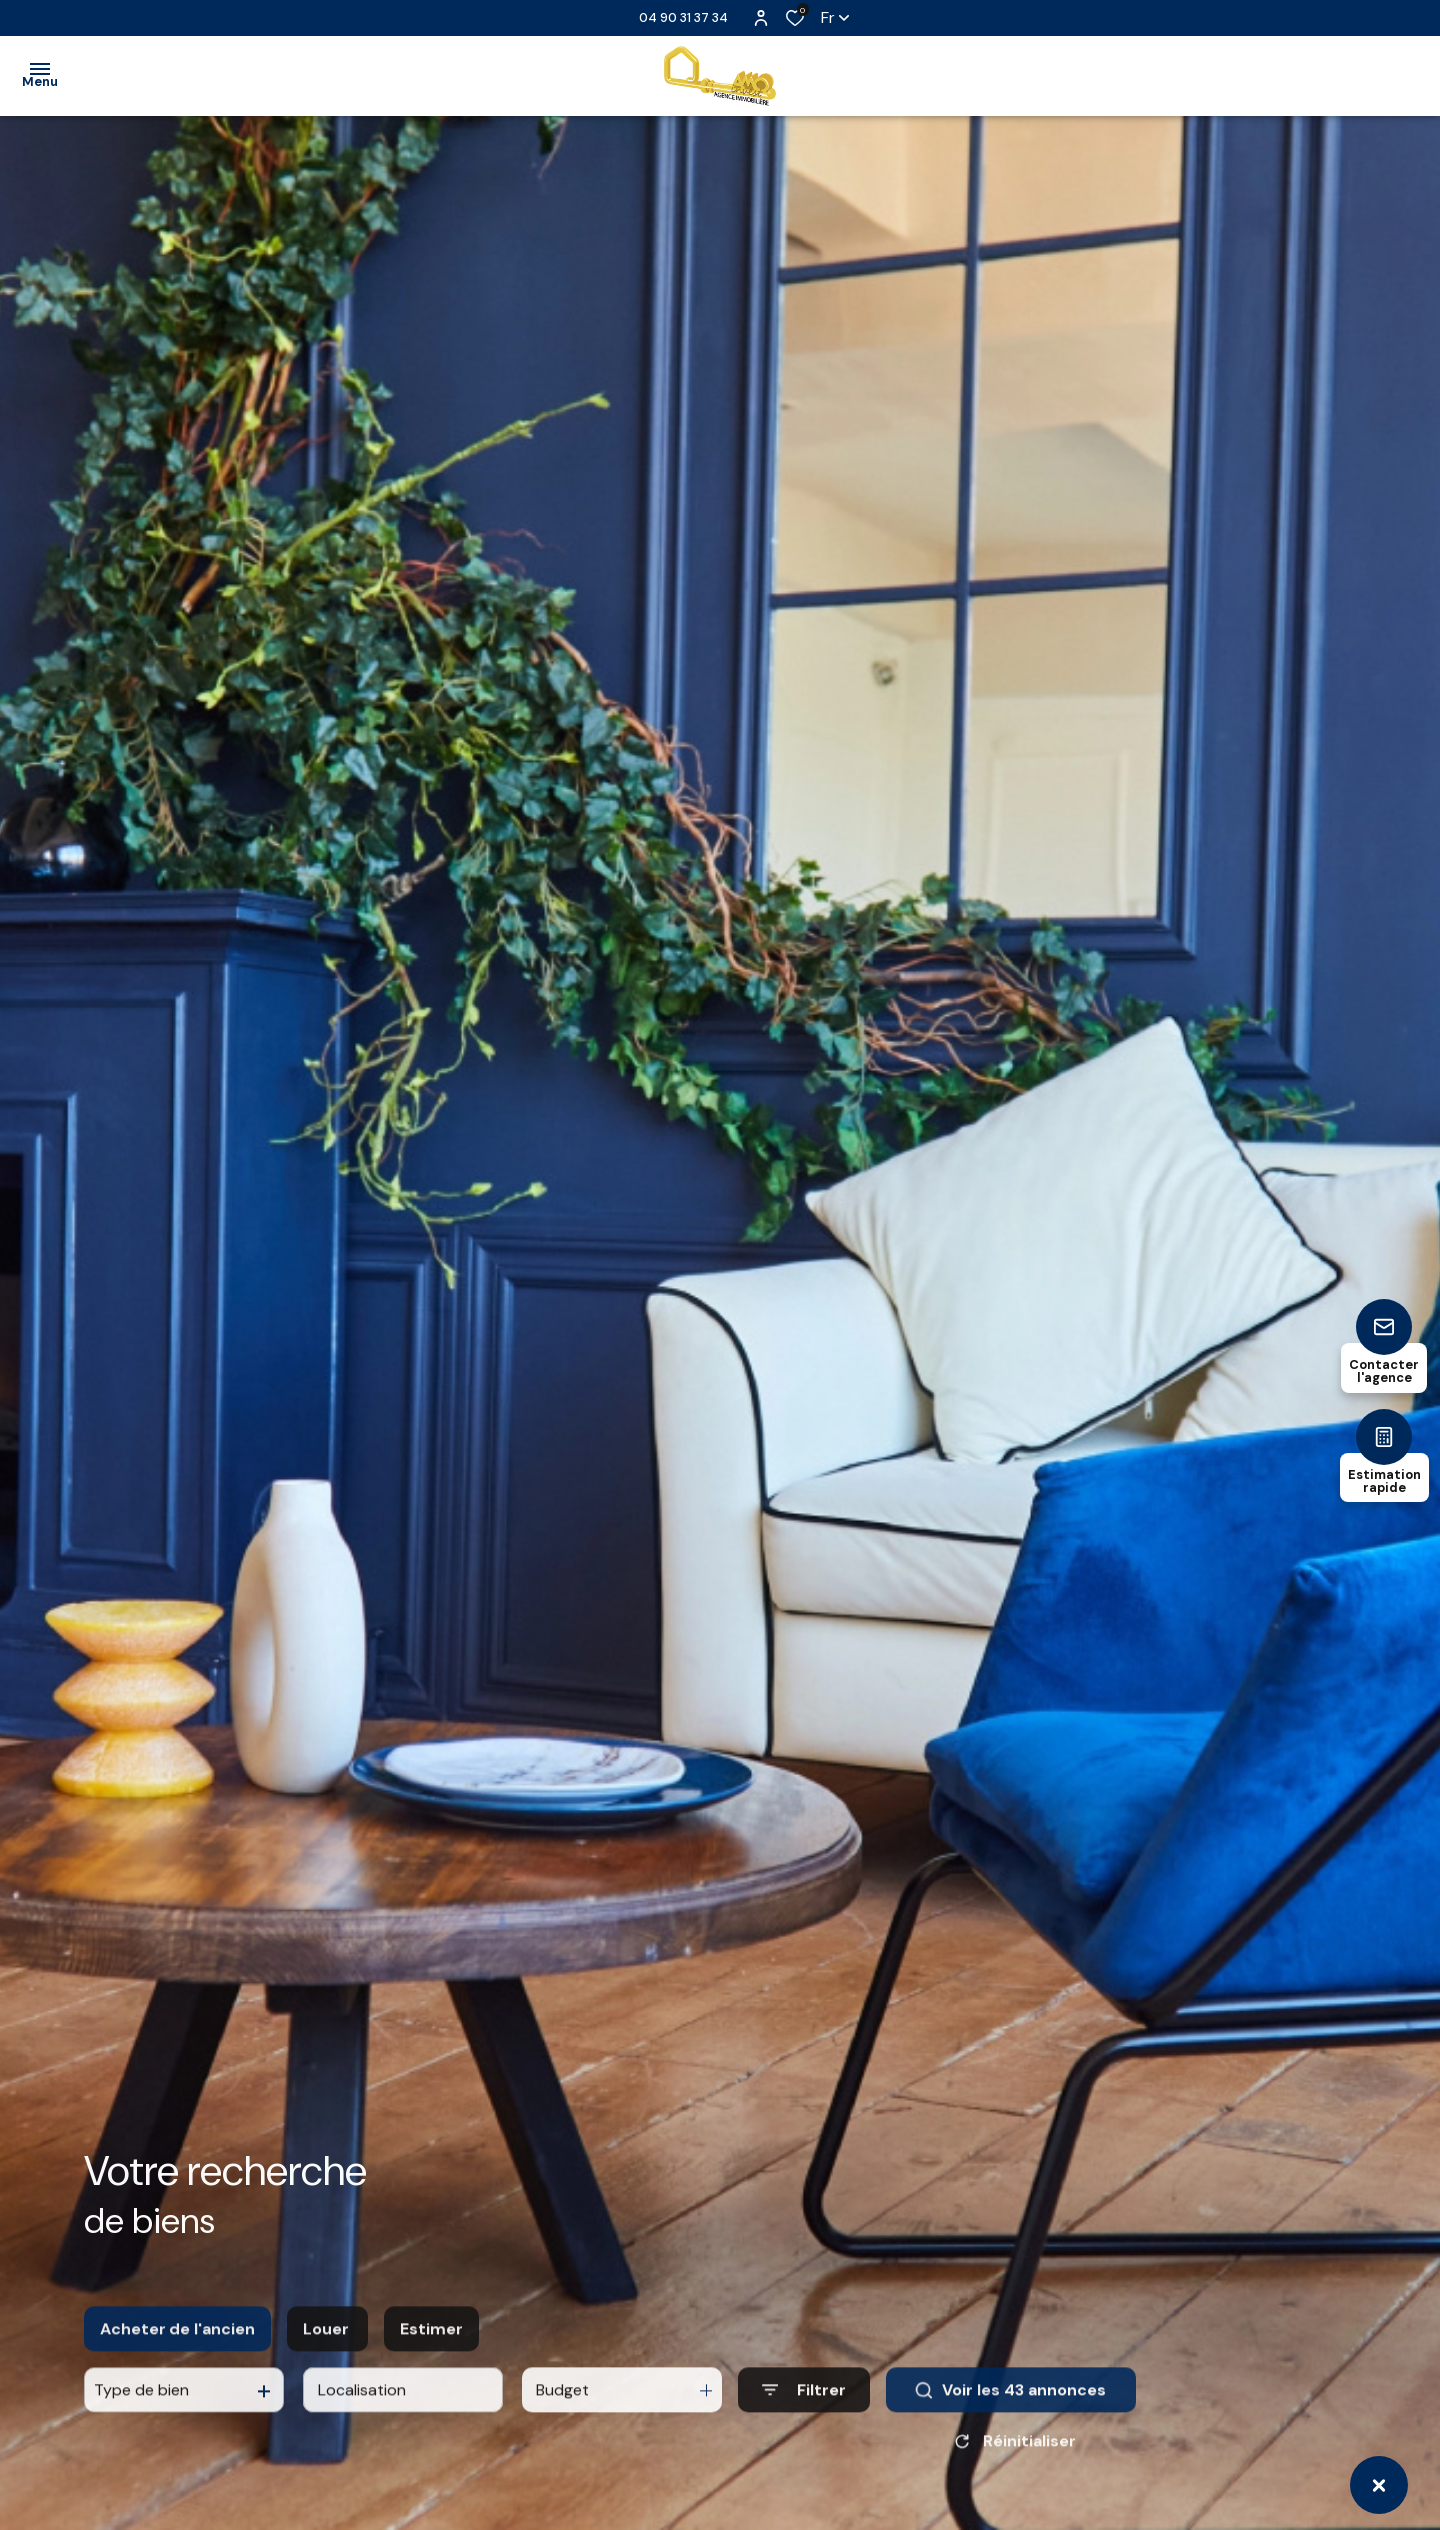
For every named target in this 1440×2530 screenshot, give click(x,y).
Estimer (431, 2345)
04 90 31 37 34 (683, 17)
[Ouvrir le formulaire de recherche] (804, 2407)
